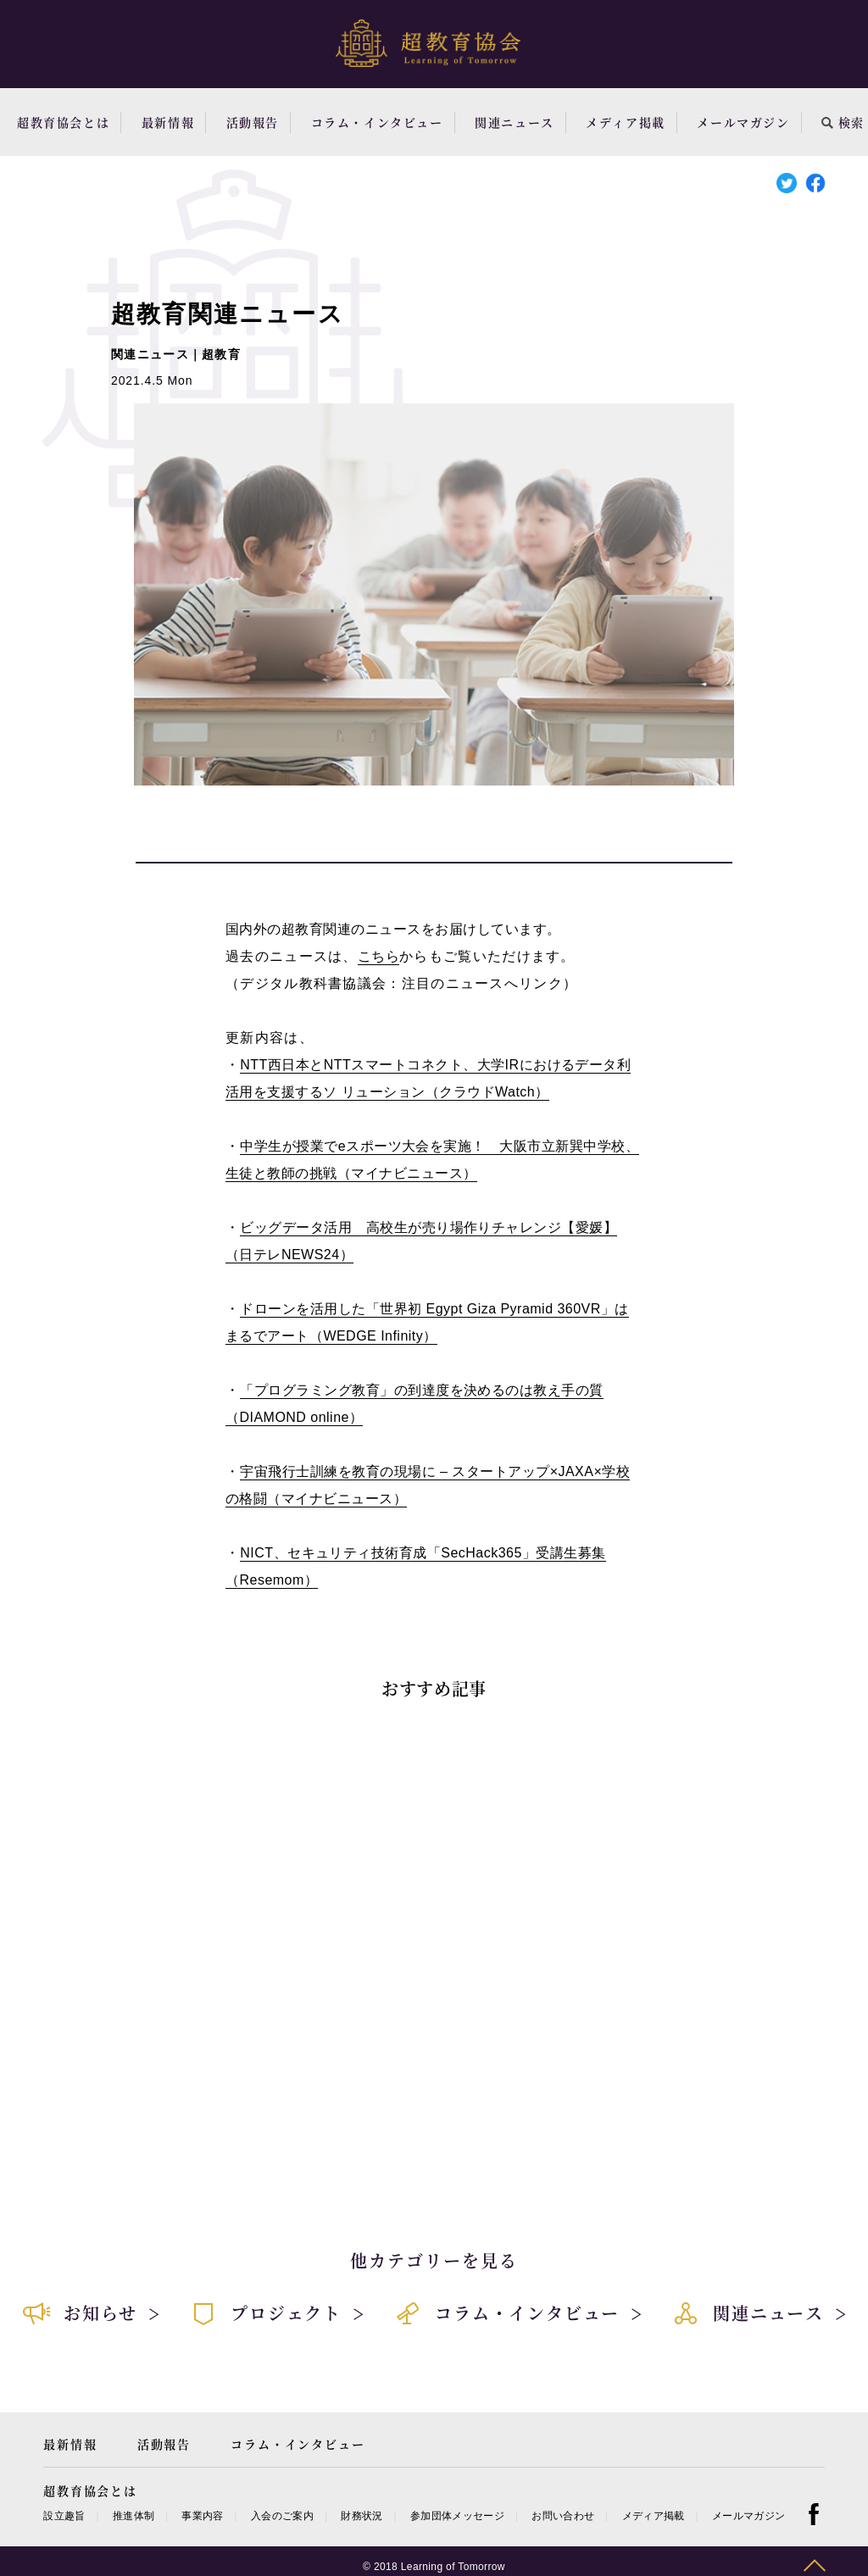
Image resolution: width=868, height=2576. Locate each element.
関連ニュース (514, 122)
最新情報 (168, 122)
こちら (378, 956)
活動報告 (252, 122)
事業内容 (202, 2516)
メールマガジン (743, 122)
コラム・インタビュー (377, 122)
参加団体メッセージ (457, 2516)
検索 (843, 122)
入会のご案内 (282, 2516)
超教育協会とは (63, 122)
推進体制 (133, 2516)
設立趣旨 (64, 2516)
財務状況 (361, 2516)
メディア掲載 (625, 122)
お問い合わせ (562, 2516)
